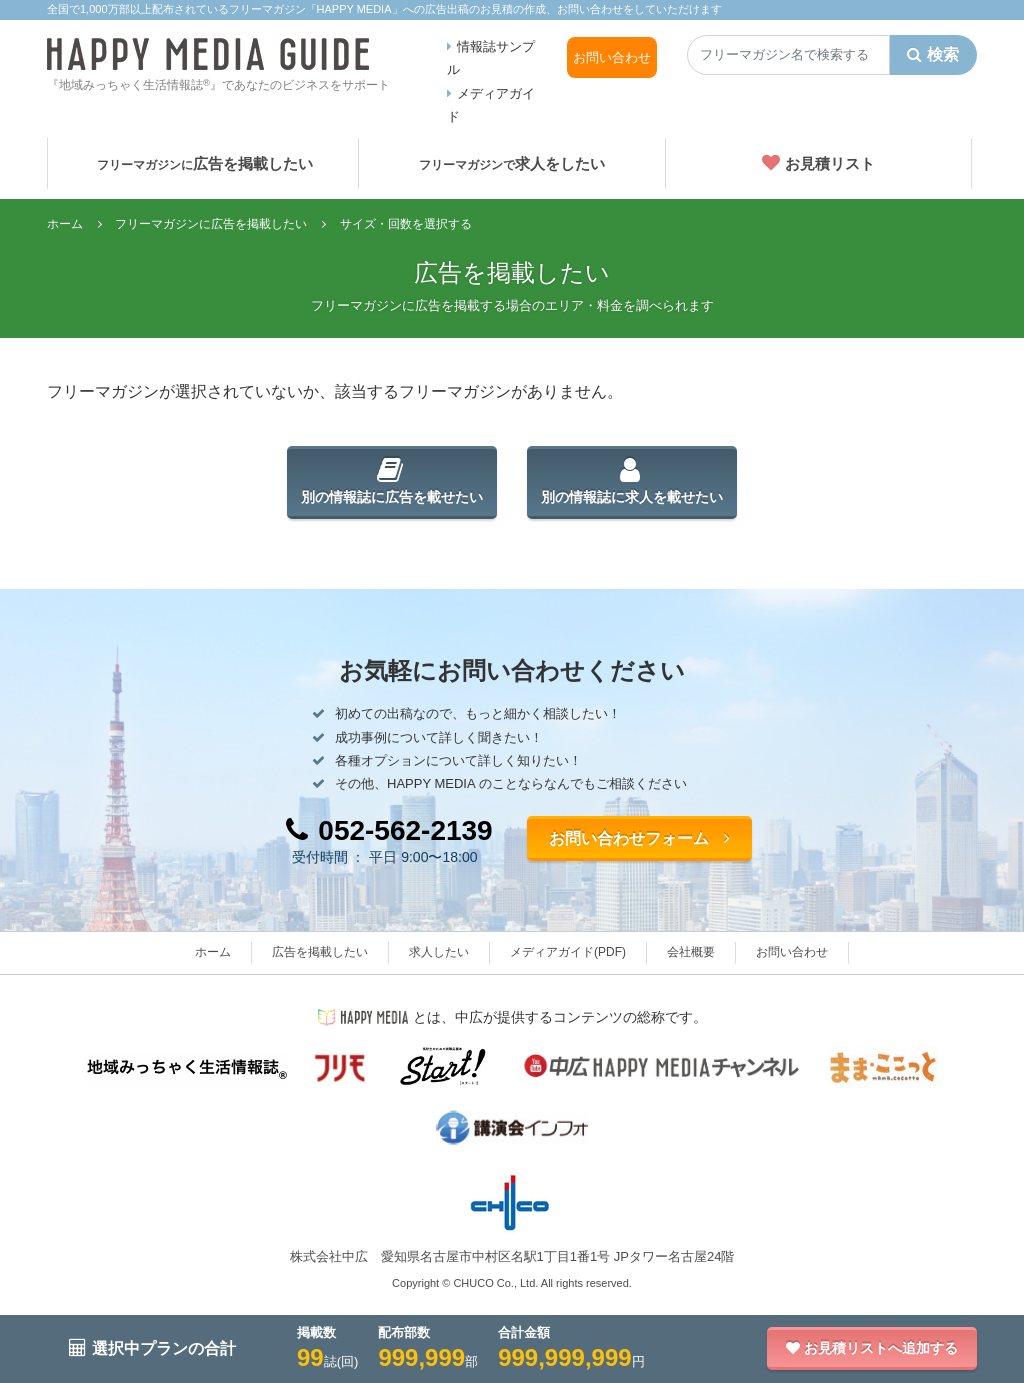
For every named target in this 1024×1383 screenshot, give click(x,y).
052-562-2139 (389, 830)
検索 (933, 54)
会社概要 (691, 952)
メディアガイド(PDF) (568, 952)
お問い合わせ (612, 57)
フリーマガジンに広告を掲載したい (211, 224)
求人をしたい (512, 163)
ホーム (65, 224)
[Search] (788, 55)
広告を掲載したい (205, 163)
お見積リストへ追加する (872, 1348)
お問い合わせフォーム (639, 838)
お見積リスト (818, 163)
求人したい (439, 952)
